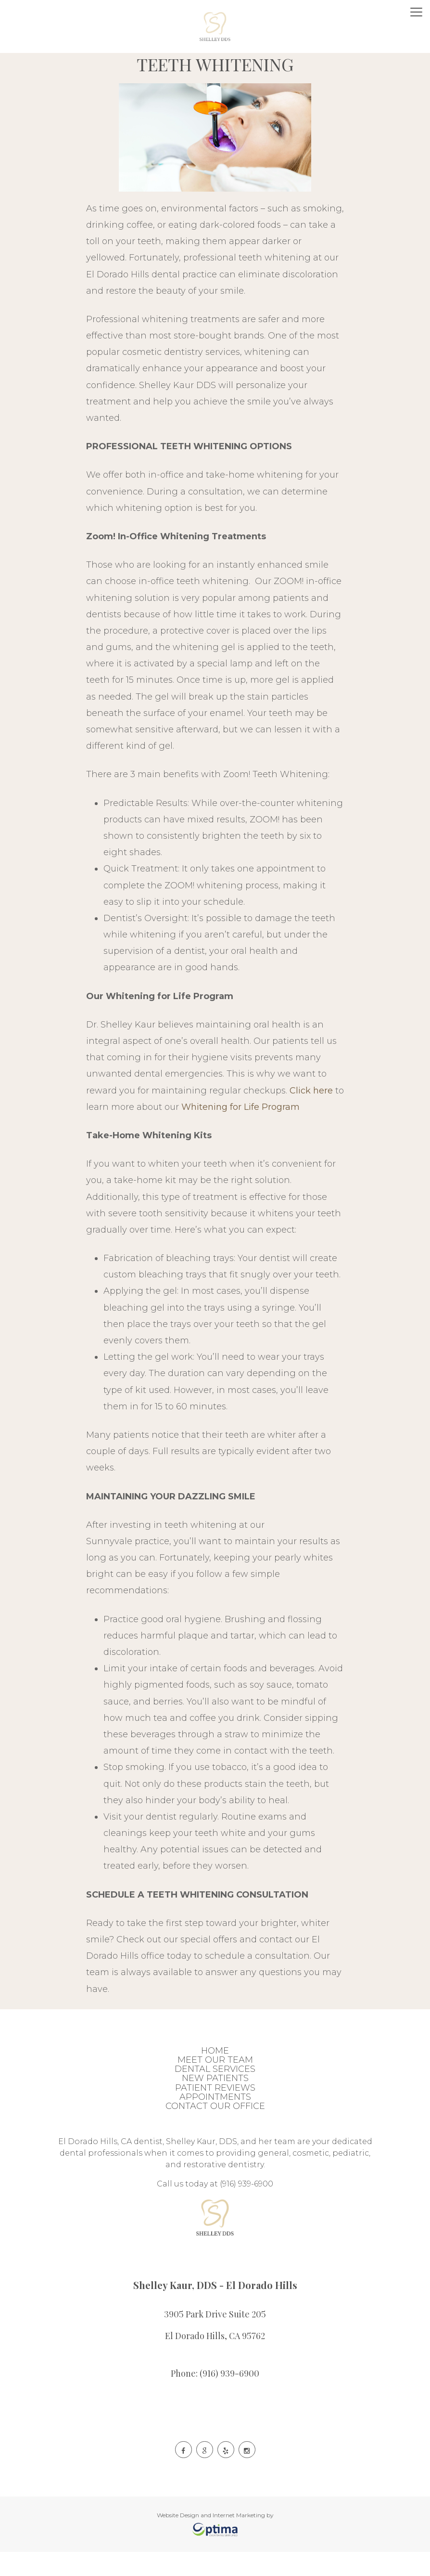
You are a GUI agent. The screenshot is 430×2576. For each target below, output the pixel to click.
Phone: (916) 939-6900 (215, 2372)
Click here (311, 1090)
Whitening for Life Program (240, 1107)
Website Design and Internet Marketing (211, 2515)
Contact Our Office (215, 2106)
